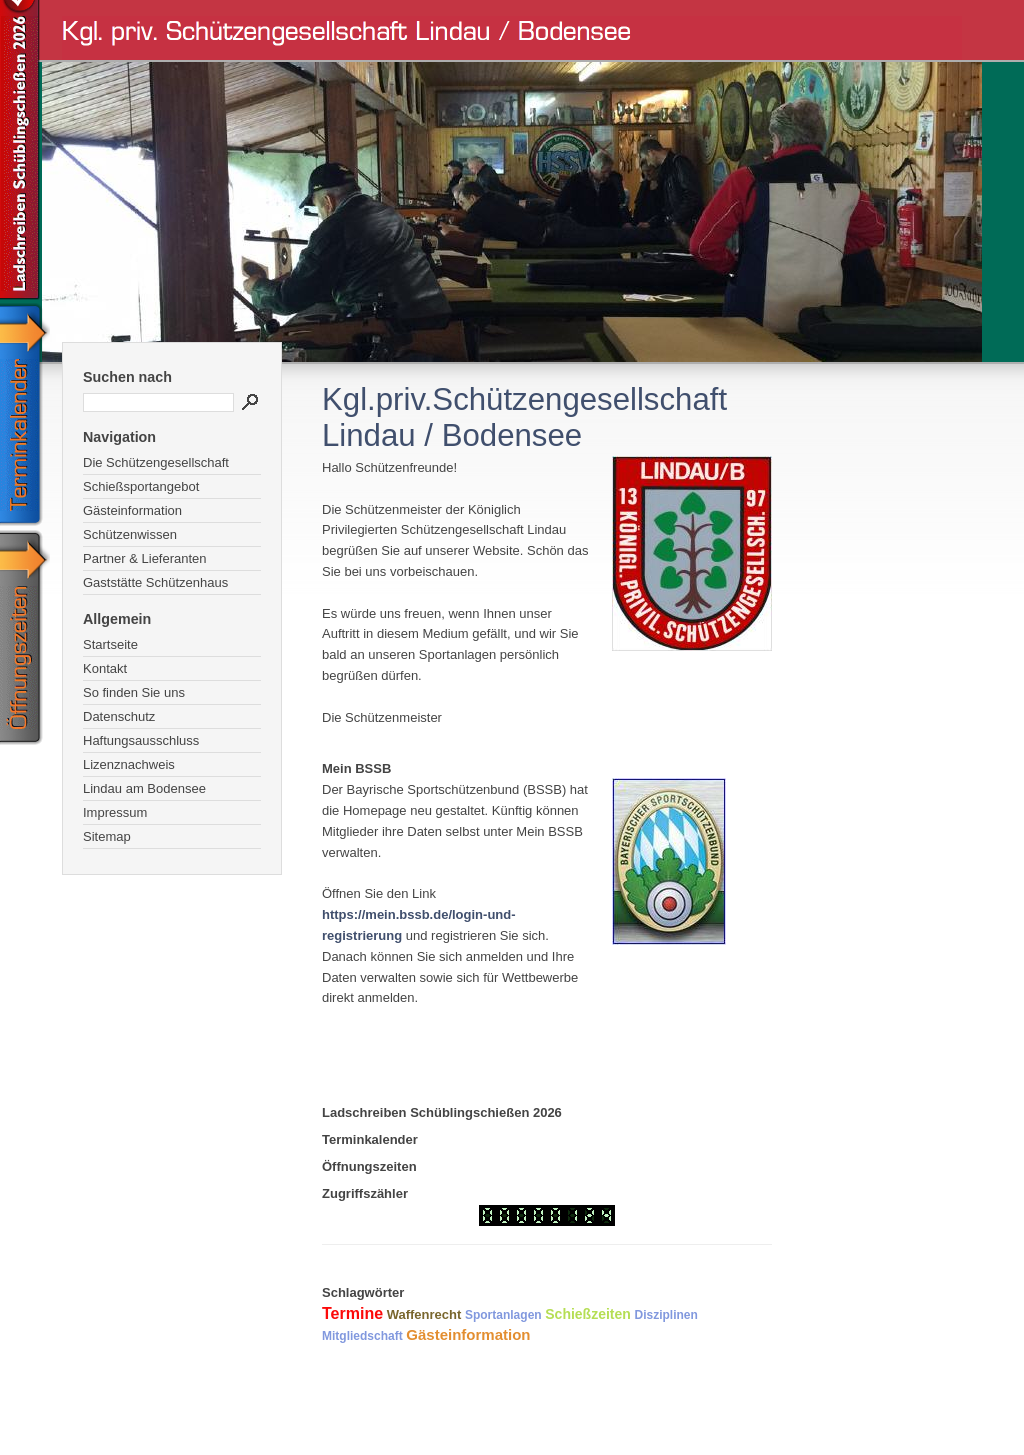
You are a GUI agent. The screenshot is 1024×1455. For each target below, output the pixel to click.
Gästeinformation (132, 510)
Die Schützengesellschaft (156, 462)
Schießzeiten (588, 1314)
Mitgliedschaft (362, 1336)
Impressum (115, 812)
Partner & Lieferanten (145, 558)
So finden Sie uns (134, 692)
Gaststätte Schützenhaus (155, 582)
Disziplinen (665, 1315)
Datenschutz (119, 716)
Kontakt (105, 668)
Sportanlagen (503, 1315)
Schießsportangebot (141, 486)
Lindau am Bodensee (144, 788)
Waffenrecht (424, 1314)
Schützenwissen (130, 534)
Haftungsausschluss (141, 740)
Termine (352, 1313)
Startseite (110, 644)
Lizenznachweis (129, 764)
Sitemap (107, 836)
